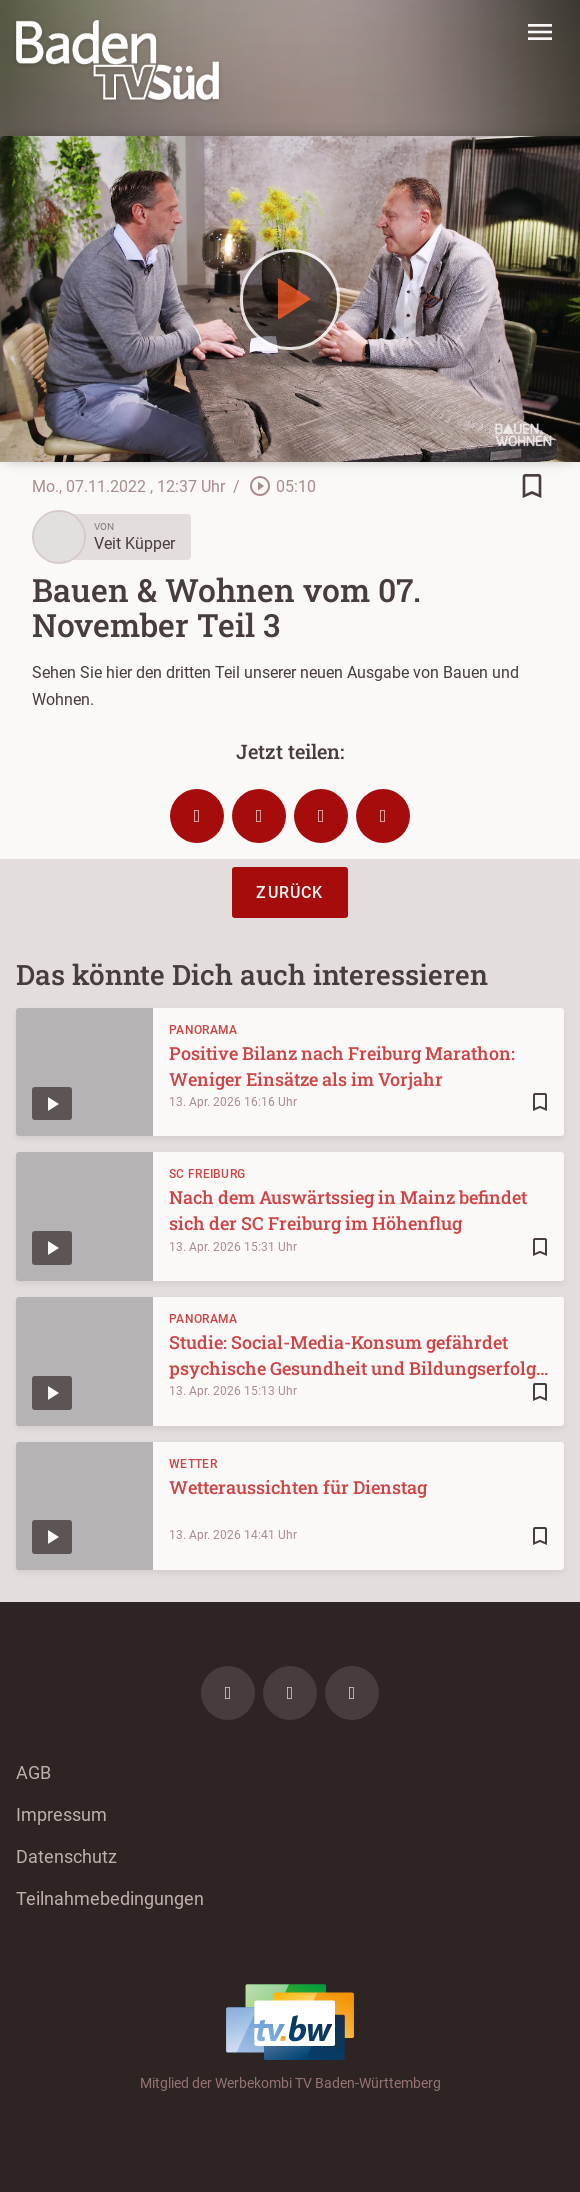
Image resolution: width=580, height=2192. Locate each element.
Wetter (193, 1464)
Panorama (203, 1030)
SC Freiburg (207, 1174)
